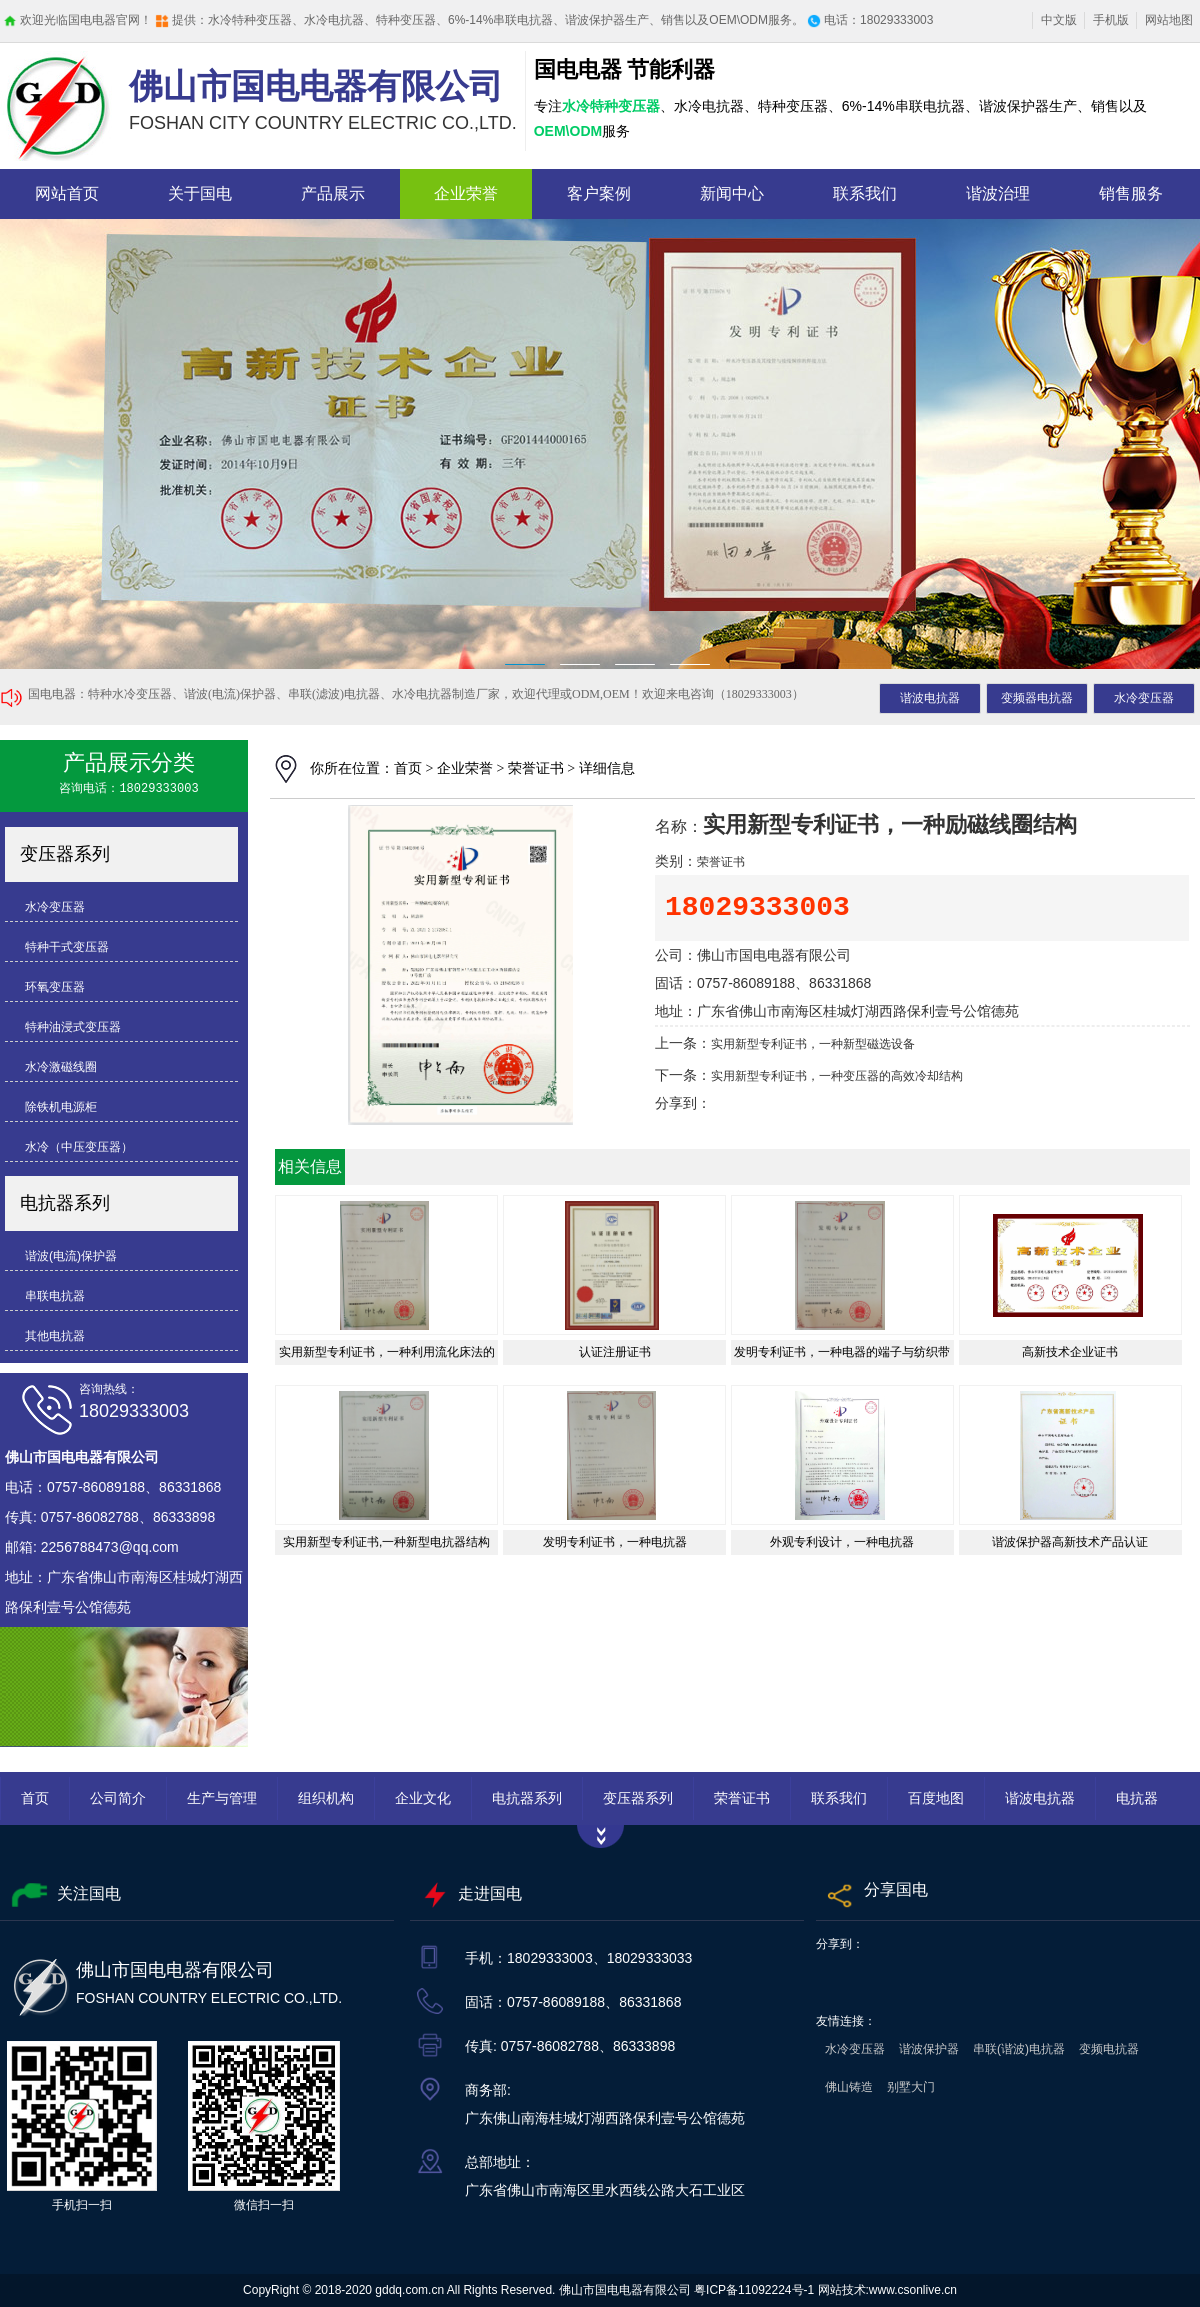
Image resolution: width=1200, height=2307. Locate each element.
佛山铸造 (849, 2087)
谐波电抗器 (930, 698)
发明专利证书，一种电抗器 (615, 1542)
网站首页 (67, 193)
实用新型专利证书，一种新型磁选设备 (813, 1044)
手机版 (1111, 20)
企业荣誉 (466, 193)
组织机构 (326, 1798)
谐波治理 (998, 193)
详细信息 (607, 768)
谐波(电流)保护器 (71, 1256)
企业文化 (423, 1798)
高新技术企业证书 (1070, 1352)
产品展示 (333, 193)
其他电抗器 (55, 1336)
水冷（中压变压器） (79, 1147)
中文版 (1059, 20)
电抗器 (1137, 1798)
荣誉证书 (536, 768)
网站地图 (1169, 20)
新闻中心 (732, 193)
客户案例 (599, 193)
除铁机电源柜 (61, 1107)
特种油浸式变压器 (73, 1027)
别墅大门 (911, 2087)
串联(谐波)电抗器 (1019, 2049)
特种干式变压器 (67, 947)
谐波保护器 (929, 2049)
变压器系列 (65, 854)
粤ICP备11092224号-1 (754, 2290)
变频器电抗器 (1037, 698)
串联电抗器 (55, 1296)
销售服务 (1131, 193)
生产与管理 (222, 1798)
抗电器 (600, 444)
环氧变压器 (55, 987)
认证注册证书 (615, 1352)
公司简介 (118, 1798)
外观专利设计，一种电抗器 (842, 1542)
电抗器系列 (65, 1203)
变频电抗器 (1109, 2049)
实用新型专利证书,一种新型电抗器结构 (386, 1542)
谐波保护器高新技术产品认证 (1070, 1542)
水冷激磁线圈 (61, 1067)
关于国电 (200, 193)
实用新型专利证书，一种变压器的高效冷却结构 (837, 1076)
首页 (408, 768)
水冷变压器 (1144, 698)
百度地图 (936, 1798)
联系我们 (865, 193)
